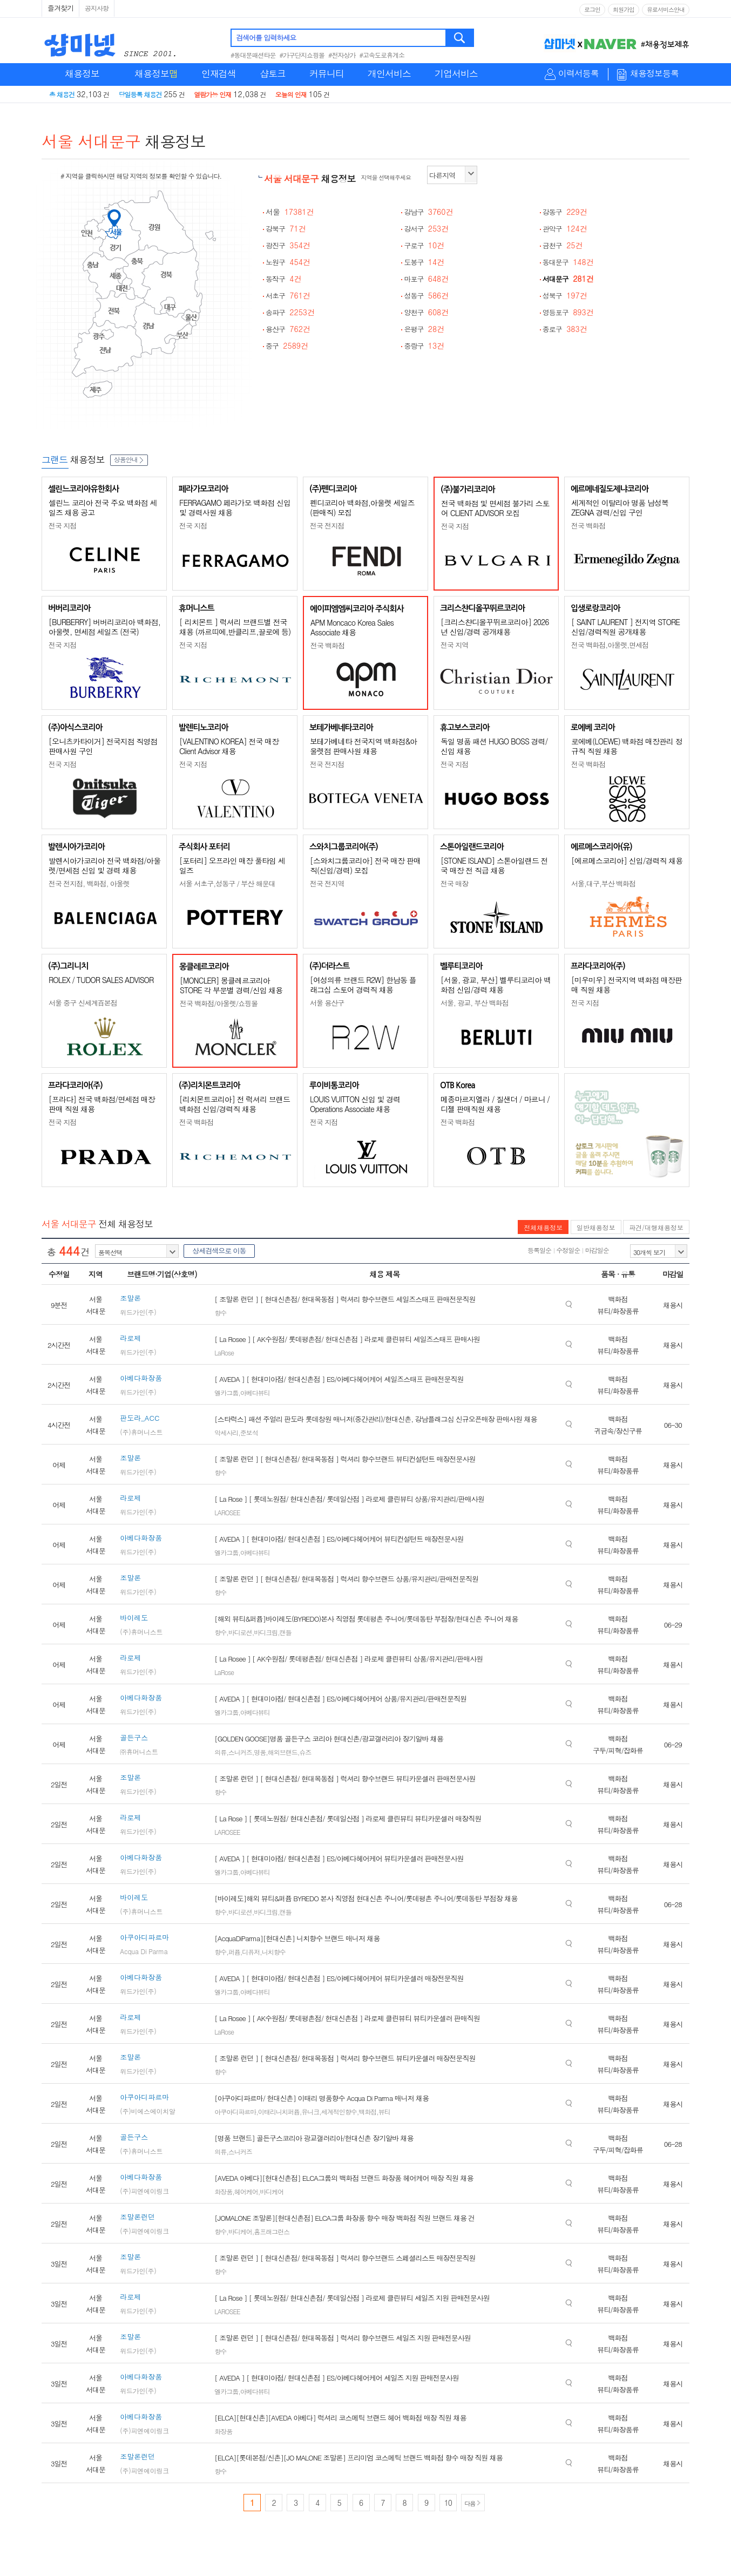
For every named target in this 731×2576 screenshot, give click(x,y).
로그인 (592, 9)
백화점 (367, 2111)
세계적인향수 (339, 2111)
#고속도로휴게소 (382, 54)
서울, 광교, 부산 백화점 (475, 1003)
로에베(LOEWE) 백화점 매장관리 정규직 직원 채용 (626, 746)
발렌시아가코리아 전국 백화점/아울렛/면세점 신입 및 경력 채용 (104, 865)
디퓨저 (251, 1951)
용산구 (288, 329)
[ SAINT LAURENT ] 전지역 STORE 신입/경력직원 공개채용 (625, 626)
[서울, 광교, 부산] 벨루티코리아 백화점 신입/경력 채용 (496, 984)
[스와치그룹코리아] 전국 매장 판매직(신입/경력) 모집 (365, 865)
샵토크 (273, 73)
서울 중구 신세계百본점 (83, 1003)
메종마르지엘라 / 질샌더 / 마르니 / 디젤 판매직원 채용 (495, 1104)
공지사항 (97, 7)
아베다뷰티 (255, 1392)
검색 (460, 38)
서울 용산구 (327, 1003)
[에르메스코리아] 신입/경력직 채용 (626, 860)
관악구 (565, 228)
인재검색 (218, 73)
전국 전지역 (327, 883)
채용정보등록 (654, 73)
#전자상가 (342, 54)
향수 (220, 1312)
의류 (220, 1752)
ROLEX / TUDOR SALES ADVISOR (101, 979)
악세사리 (226, 1432)
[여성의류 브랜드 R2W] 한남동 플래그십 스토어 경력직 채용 (363, 984)
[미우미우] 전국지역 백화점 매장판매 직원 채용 (626, 984)
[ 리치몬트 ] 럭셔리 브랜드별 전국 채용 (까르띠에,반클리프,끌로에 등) (234, 626)
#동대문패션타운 (253, 54)
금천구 (563, 245)
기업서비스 (456, 73)
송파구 (290, 312)
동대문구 (568, 262)
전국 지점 (62, 525)
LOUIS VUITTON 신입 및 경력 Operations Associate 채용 (355, 1104)
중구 (287, 346)
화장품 (223, 2191)
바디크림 (265, 1632)
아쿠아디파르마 (235, 2111)
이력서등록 (578, 73)
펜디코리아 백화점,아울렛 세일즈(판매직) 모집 (362, 507)
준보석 (249, 1432)
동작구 (284, 279)
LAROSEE (227, 1512)
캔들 (286, 1632)
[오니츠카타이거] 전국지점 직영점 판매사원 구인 (103, 746)
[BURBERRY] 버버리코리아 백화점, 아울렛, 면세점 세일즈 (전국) (104, 626)
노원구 (288, 262)
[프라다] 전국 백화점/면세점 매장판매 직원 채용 (102, 1104)
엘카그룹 (226, 1392)
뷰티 (384, 2111)
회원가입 (623, 9)
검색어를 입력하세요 (266, 37)
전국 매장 (454, 883)
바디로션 (240, 1632)
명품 (260, 1752)
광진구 (288, 245)
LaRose (224, 1352)
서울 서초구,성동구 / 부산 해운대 (227, 883)
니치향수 (274, 1951)
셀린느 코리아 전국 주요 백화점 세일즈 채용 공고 (103, 507)
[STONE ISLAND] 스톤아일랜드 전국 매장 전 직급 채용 (494, 865)
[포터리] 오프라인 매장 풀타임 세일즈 (232, 865)
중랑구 (424, 346)
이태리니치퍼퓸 (279, 2111)
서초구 (288, 295)
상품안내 (129, 459)
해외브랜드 (282, 1752)
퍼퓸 (234, 1951)
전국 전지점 (327, 525)
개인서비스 (389, 73)
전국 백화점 (588, 525)
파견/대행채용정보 (656, 1227)
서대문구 (568, 279)
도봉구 (424, 262)
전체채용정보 (543, 1227)
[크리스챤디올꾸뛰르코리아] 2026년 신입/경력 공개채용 (495, 626)
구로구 (424, 245)
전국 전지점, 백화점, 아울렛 (89, 883)
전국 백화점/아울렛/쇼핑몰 (219, 1003)
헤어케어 (246, 2191)
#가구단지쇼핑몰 (302, 54)
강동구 (565, 212)
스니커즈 (240, 1752)
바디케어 (271, 2191)
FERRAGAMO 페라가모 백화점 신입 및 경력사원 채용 (234, 507)
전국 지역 (454, 645)
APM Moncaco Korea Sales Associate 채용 (352, 627)
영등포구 (568, 312)
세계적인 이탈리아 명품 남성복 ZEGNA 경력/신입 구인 (619, 507)
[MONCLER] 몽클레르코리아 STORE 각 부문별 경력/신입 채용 (231, 985)
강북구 (286, 228)
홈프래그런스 (271, 2231)
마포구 (426, 279)
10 (448, 2502)
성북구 (565, 295)
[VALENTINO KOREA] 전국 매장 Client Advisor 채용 (229, 746)
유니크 (310, 2111)
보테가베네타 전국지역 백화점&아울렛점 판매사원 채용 (363, 746)
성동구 (426, 295)
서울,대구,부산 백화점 (603, 883)
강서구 (426, 228)
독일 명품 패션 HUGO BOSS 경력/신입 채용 (494, 746)
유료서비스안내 (666, 9)
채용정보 (82, 73)
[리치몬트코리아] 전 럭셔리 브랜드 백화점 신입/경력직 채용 (234, 1104)
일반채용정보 (596, 1227)
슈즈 (305, 1752)
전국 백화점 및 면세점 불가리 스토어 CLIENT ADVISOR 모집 (495, 508)
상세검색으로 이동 (219, 1250)
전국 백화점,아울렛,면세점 (609, 645)
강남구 (428, 212)
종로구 (565, 329)
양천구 (426, 312)
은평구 (424, 329)
